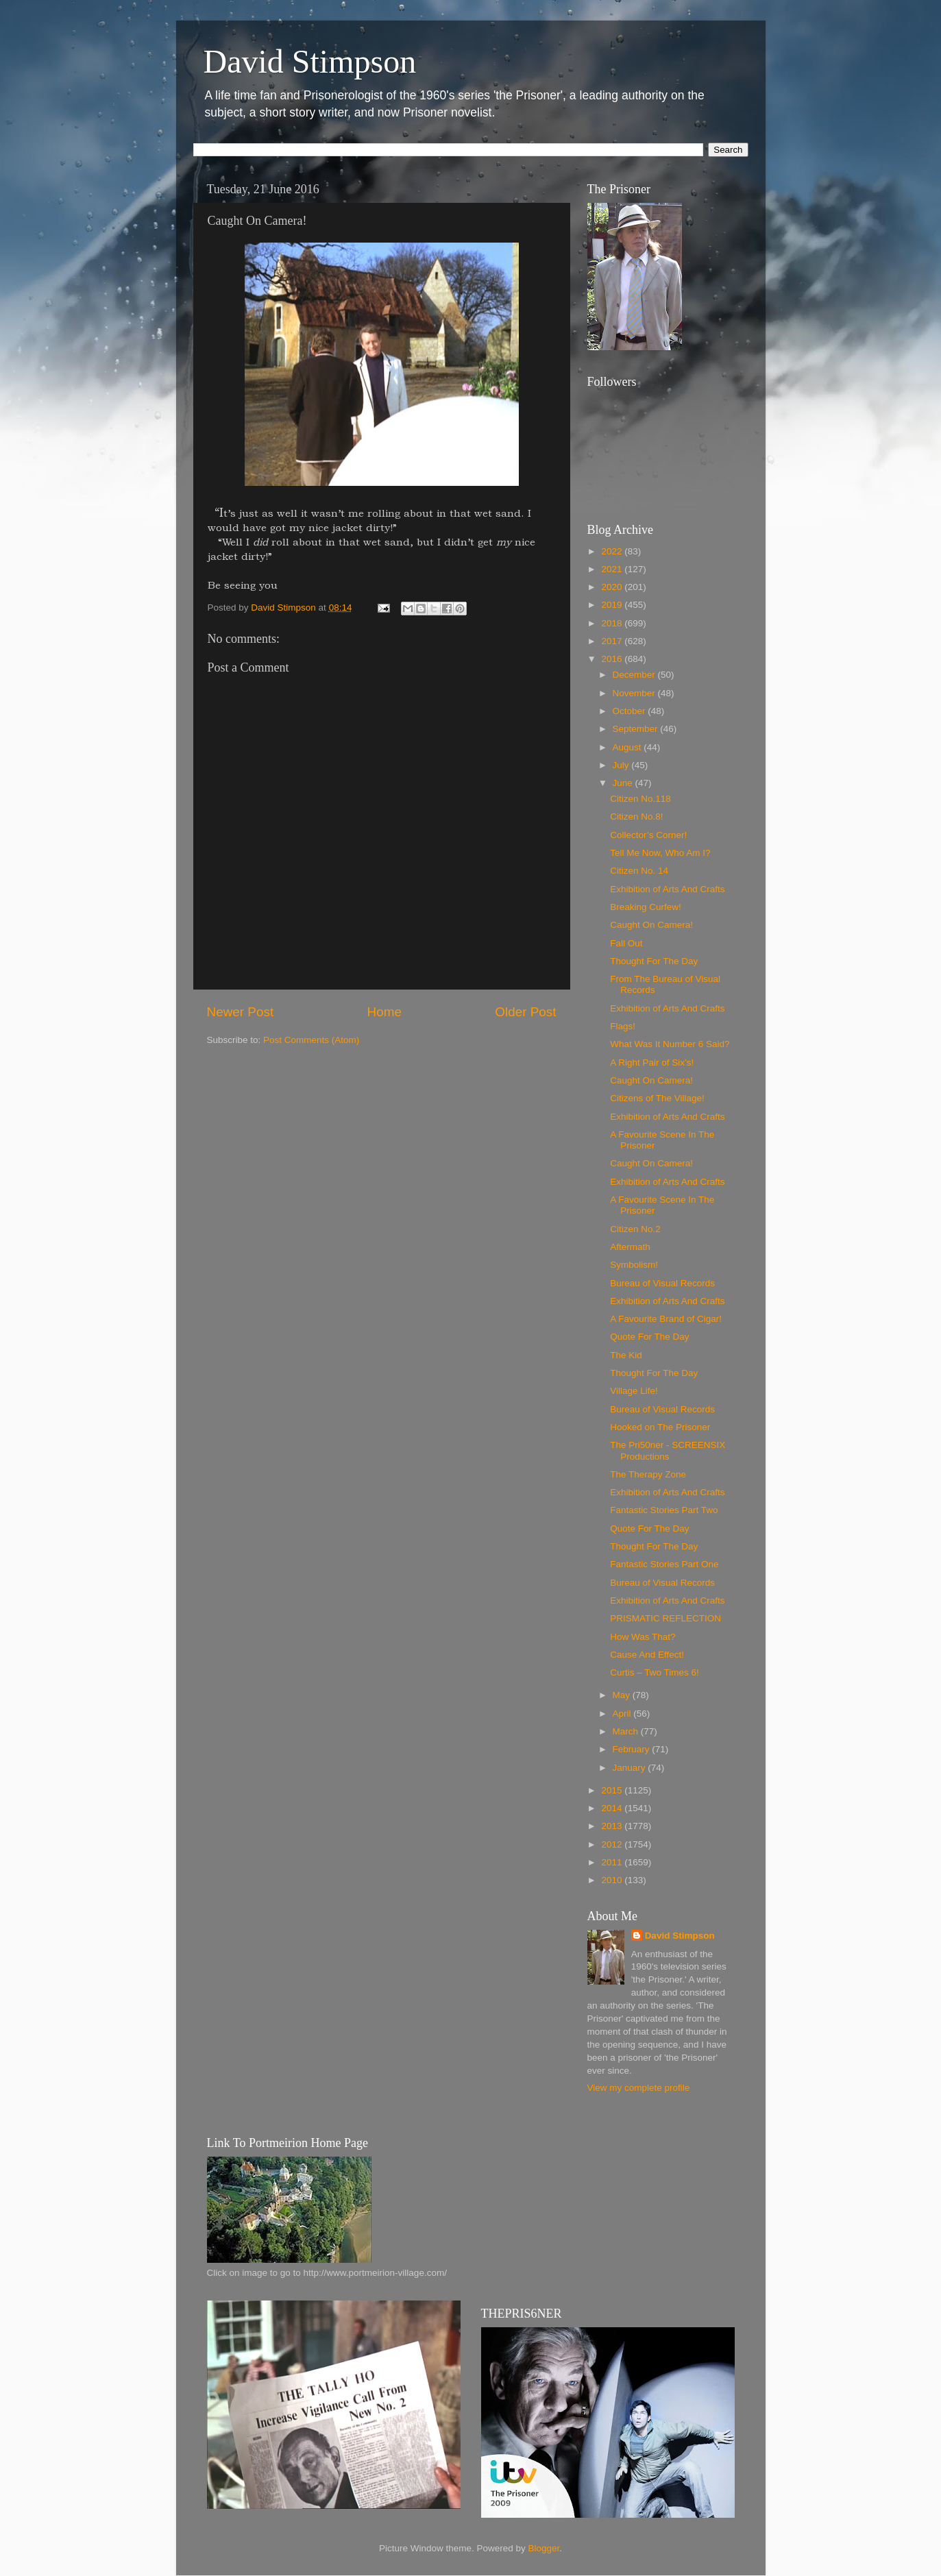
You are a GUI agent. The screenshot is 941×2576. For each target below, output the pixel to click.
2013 (612, 1826)
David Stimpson (310, 61)
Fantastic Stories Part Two (664, 1510)
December (635, 675)
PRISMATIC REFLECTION (665, 1618)
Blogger (544, 2548)
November (635, 693)
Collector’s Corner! (648, 835)
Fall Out (626, 943)
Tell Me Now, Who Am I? (660, 853)
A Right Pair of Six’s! (652, 1062)
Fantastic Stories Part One (664, 1564)
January (630, 1768)
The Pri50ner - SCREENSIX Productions (667, 1450)
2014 (612, 1808)
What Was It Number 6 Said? (669, 1044)
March (627, 1731)
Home (384, 1012)
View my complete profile (638, 2088)
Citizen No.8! (636, 816)
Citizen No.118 (640, 799)
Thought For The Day (654, 961)
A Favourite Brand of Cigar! (666, 1319)
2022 (612, 551)
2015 (612, 1790)
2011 (612, 1862)
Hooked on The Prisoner (660, 1427)
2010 (612, 1880)
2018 (612, 623)
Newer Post (240, 1012)
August (628, 747)
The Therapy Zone (648, 1474)
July (622, 765)
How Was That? (642, 1637)
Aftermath (630, 1247)
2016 (612, 659)
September (637, 729)
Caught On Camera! (651, 925)
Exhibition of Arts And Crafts (667, 889)
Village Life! (634, 1391)
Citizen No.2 (635, 1229)
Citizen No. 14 (639, 871)
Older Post (525, 1012)
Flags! (622, 1026)
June (624, 783)
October (630, 711)
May (623, 1695)
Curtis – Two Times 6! (654, 1672)
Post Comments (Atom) (311, 1040)
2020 (612, 587)
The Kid (626, 1355)
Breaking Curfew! (645, 907)
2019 (612, 605)
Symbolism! (634, 1265)
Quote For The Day (649, 1337)
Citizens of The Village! (657, 1098)
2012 (612, 1844)
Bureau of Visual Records (662, 1283)
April (623, 1713)
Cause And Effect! (647, 1654)
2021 (612, 569)
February (632, 1749)
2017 (612, 641)
